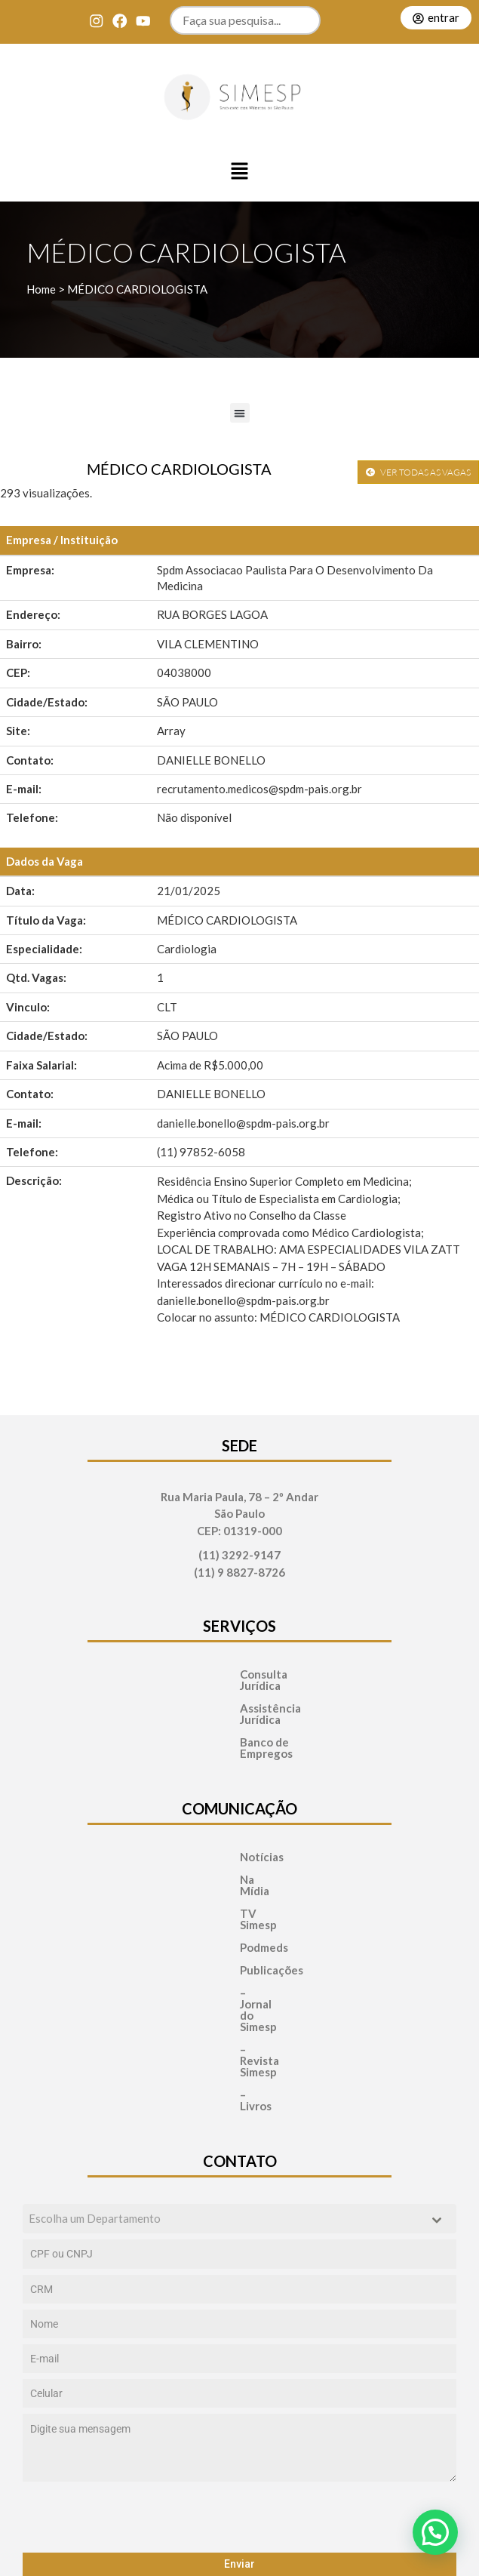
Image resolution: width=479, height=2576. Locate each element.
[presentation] (239, 2392)
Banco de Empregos (240, 1719)
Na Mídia (215, 1845)
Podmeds (216, 1891)
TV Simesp (220, 1868)
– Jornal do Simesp (239, 1936)
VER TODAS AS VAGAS (418, 472)
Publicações (224, 1913)
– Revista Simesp (235, 1959)
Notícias (214, 1823)
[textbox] (225, 2094)
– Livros (212, 1981)
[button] (239, 172)
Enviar (239, 2439)
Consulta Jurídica (233, 1674)
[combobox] (239, 2094)
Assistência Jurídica (240, 1697)
